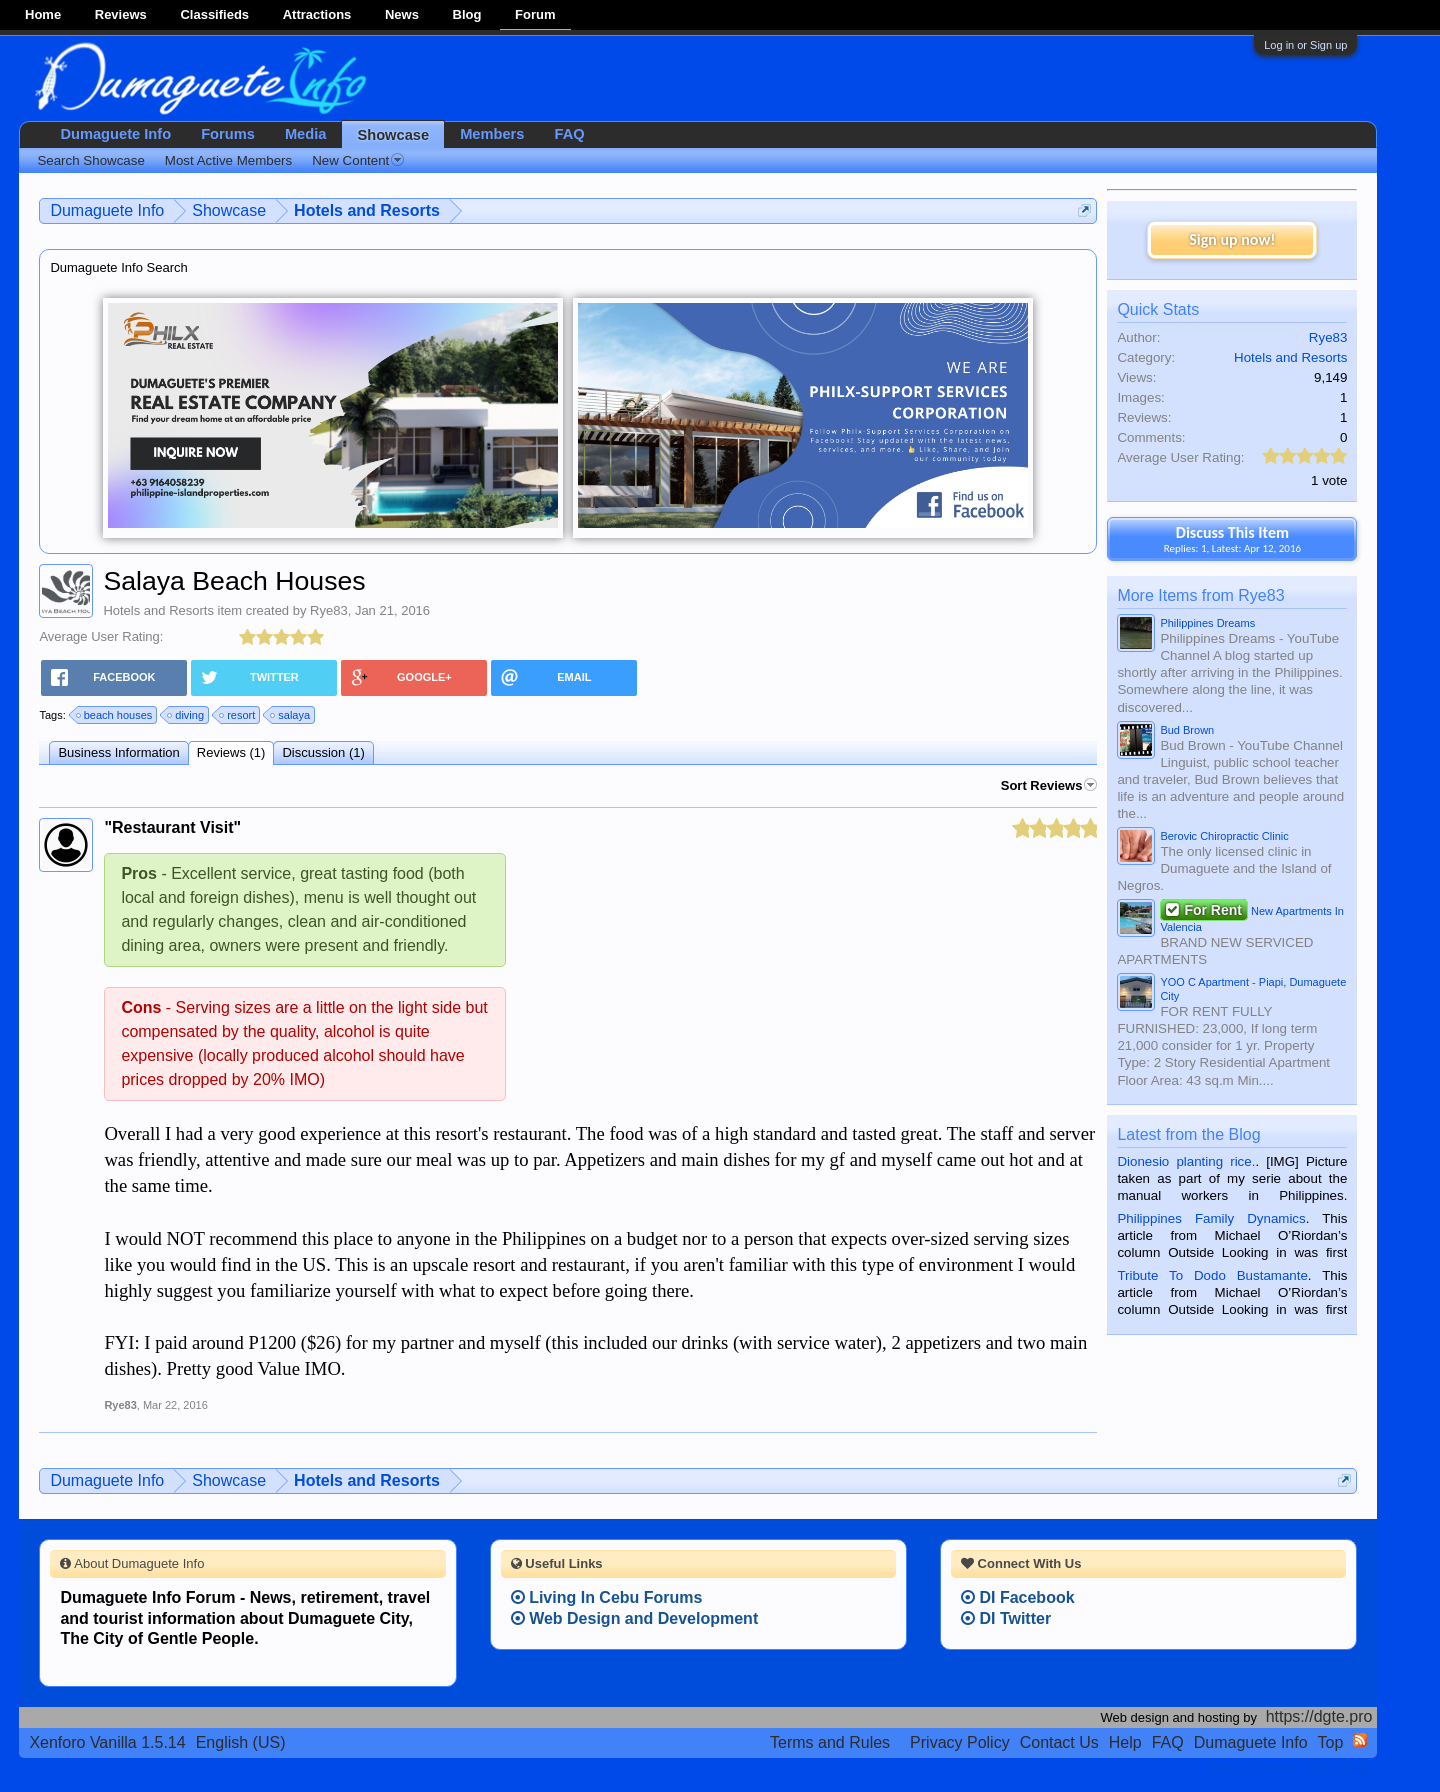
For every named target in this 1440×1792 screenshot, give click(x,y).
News (402, 14)
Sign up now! (1232, 239)
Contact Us (1059, 1742)
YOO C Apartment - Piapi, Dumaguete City (1253, 989)
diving (186, 715)
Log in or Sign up (1305, 45)
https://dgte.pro (1319, 1716)
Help (1125, 1742)
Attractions (317, 14)
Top (1331, 1742)
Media (306, 134)
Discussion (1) (323, 752)
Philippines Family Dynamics (1211, 1218)
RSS (1360, 1740)
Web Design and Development (635, 1618)
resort (238, 715)
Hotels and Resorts (158, 610)
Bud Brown (1187, 730)
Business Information (118, 752)
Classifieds (214, 14)
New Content (358, 160)
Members (492, 134)
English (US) (241, 1742)
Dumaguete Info (115, 134)
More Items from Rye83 (1200, 595)
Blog (467, 14)
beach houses (115, 715)
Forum (535, 14)
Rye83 (329, 610)
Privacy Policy (960, 1742)
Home (43, 14)
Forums (228, 134)
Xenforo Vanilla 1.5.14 (107, 1742)
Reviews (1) (231, 752)
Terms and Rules (830, 1742)
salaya (291, 715)
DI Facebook (1018, 1597)
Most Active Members (228, 160)
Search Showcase (90, 160)
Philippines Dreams (1207, 623)
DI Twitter (1006, 1618)
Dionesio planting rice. (1186, 1161)
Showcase (393, 135)
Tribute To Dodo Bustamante (1212, 1275)
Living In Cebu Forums (607, 1597)
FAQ (569, 134)
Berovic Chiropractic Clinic (1224, 836)
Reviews (121, 14)
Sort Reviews (1049, 785)
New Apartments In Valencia (1252, 917)
